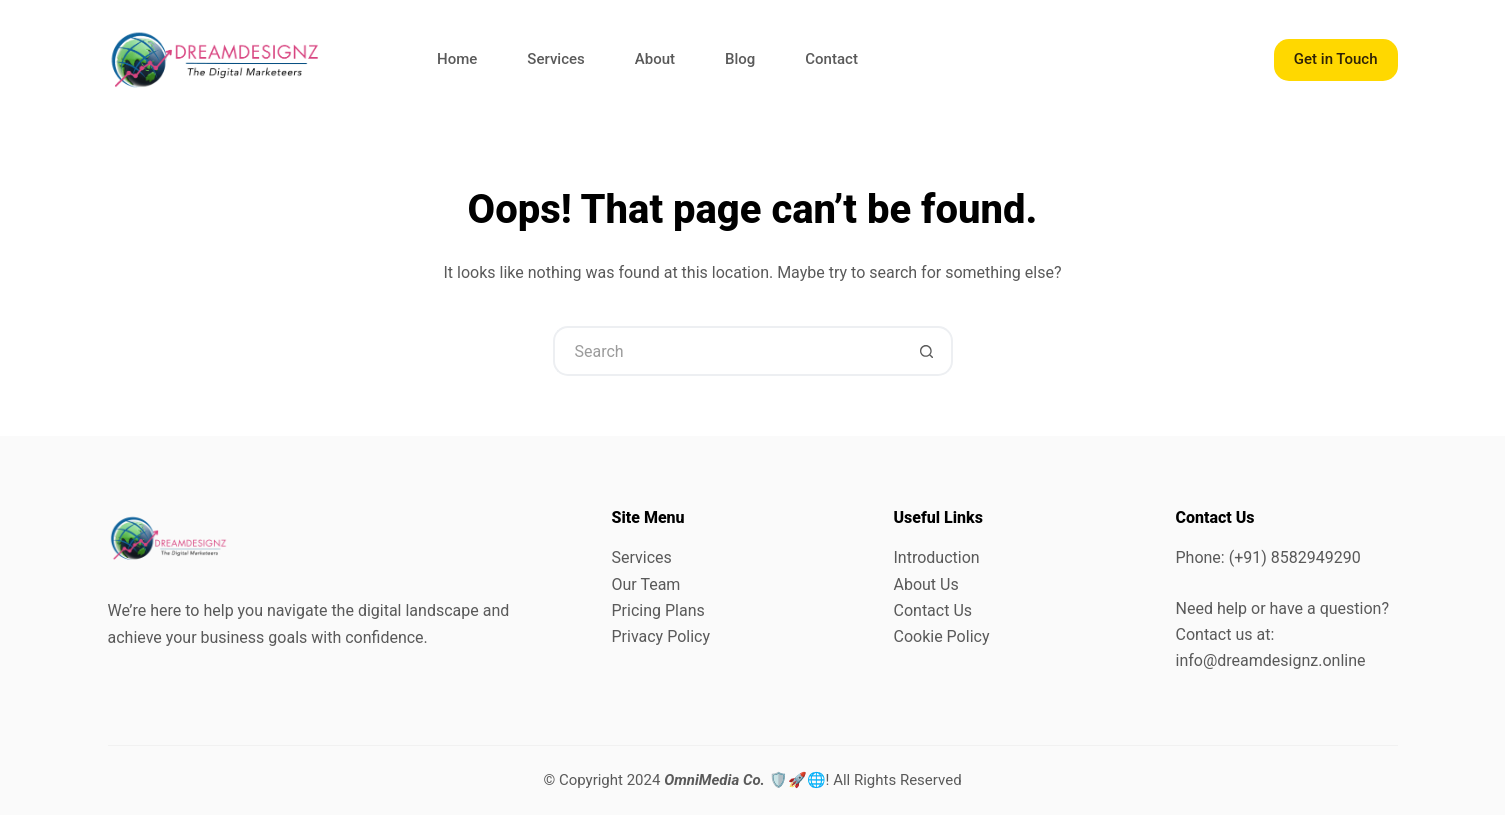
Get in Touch (1336, 59)
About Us (926, 584)
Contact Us (933, 610)
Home (457, 59)
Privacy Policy (661, 636)
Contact (831, 59)
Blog (740, 59)
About (655, 59)
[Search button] (928, 351)
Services (555, 59)
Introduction (937, 557)
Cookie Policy (942, 636)
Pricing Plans (658, 610)
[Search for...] (728, 351)
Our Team (646, 584)
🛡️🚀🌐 (744, 780)
